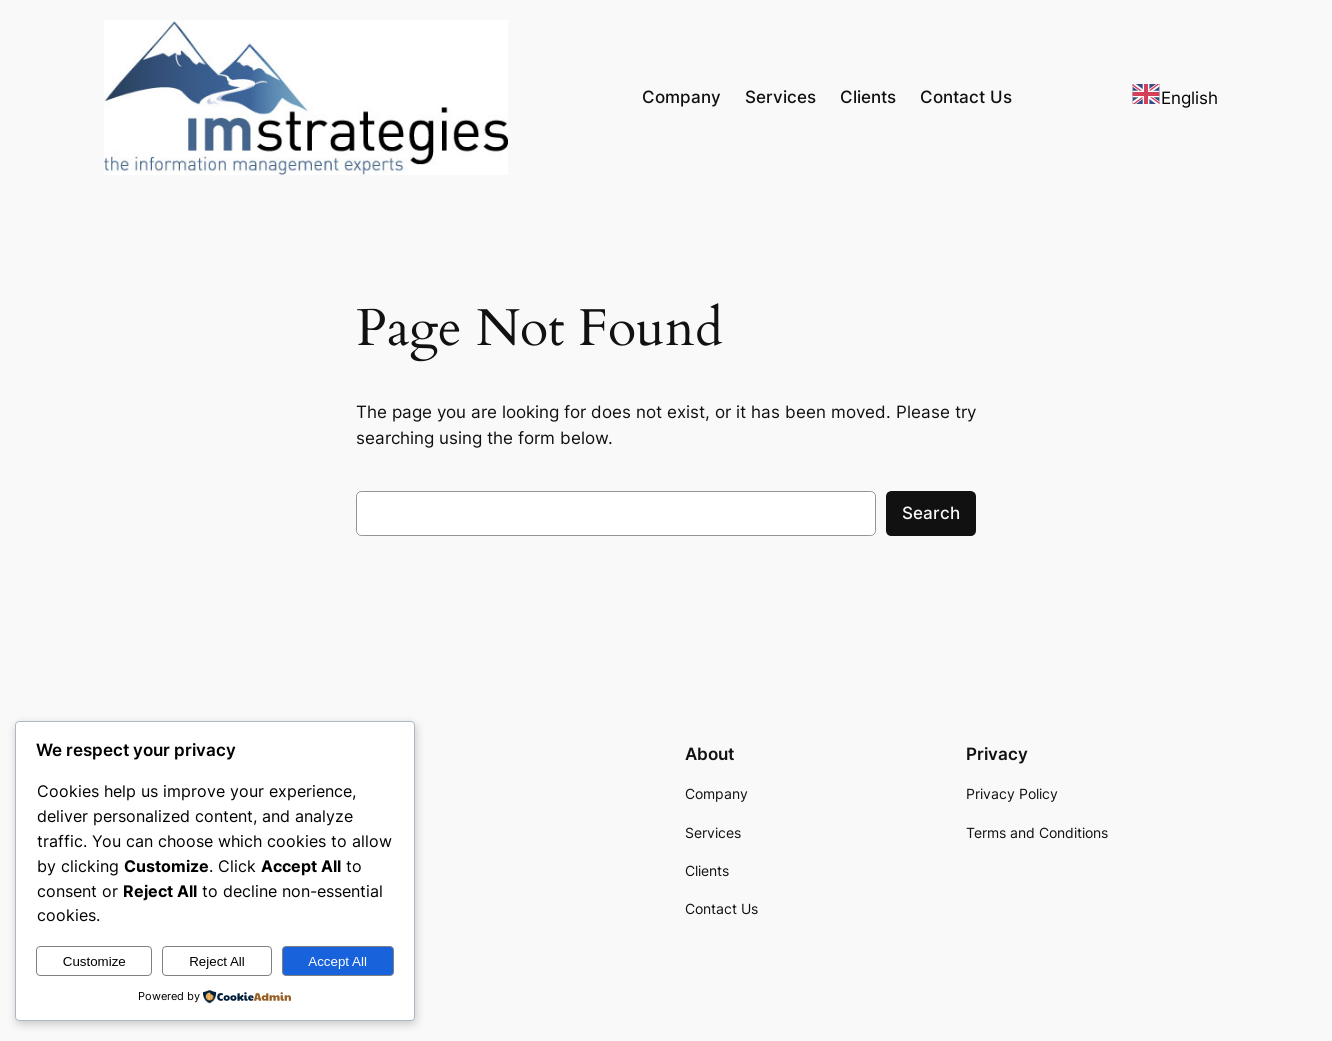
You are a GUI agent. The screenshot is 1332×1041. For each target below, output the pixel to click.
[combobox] (1174, 97)
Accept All (337, 961)
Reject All (217, 961)
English (1174, 98)
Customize (94, 961)
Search (931, 513)
